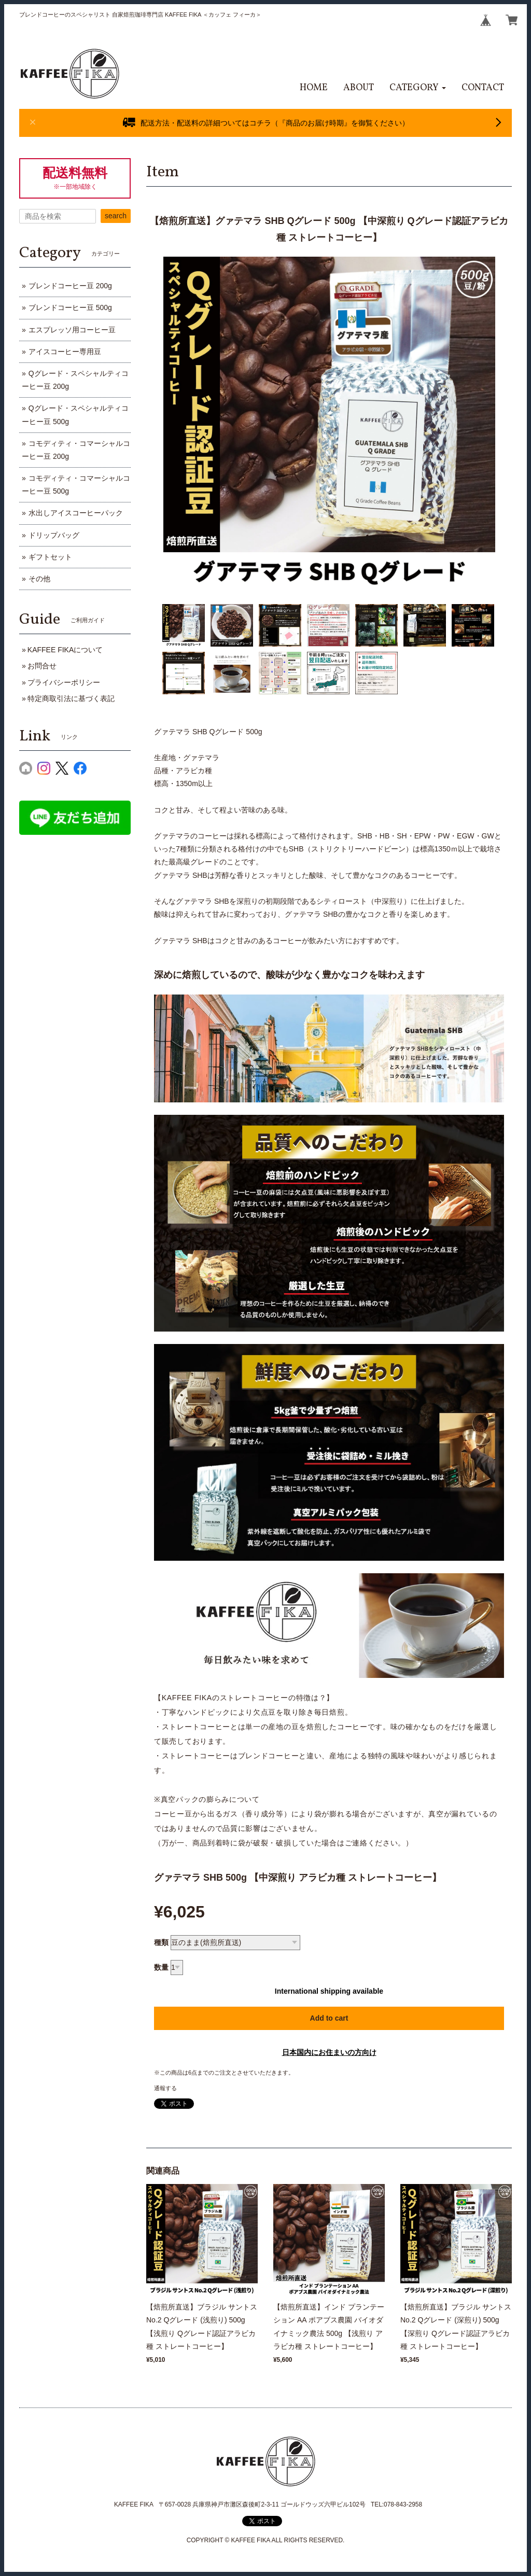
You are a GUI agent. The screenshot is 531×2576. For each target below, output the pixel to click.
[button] (418, 88)
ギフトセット (50, 557)
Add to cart (329, 2018)
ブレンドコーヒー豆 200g (70, 286)
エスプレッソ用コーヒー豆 (72, 330)
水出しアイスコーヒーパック (76, 513)
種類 (161, 1942)
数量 (161, 1967)
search (116, 216)
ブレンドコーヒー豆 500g (70, 307)
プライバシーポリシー (63, 682)
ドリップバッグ (54, 535)
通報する (165, 2088)
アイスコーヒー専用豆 (65, 351)
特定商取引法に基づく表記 (71, 698)
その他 (39, 579)
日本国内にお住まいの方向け (329, 2052)
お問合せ (42, 666)
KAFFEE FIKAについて (65, 650)
